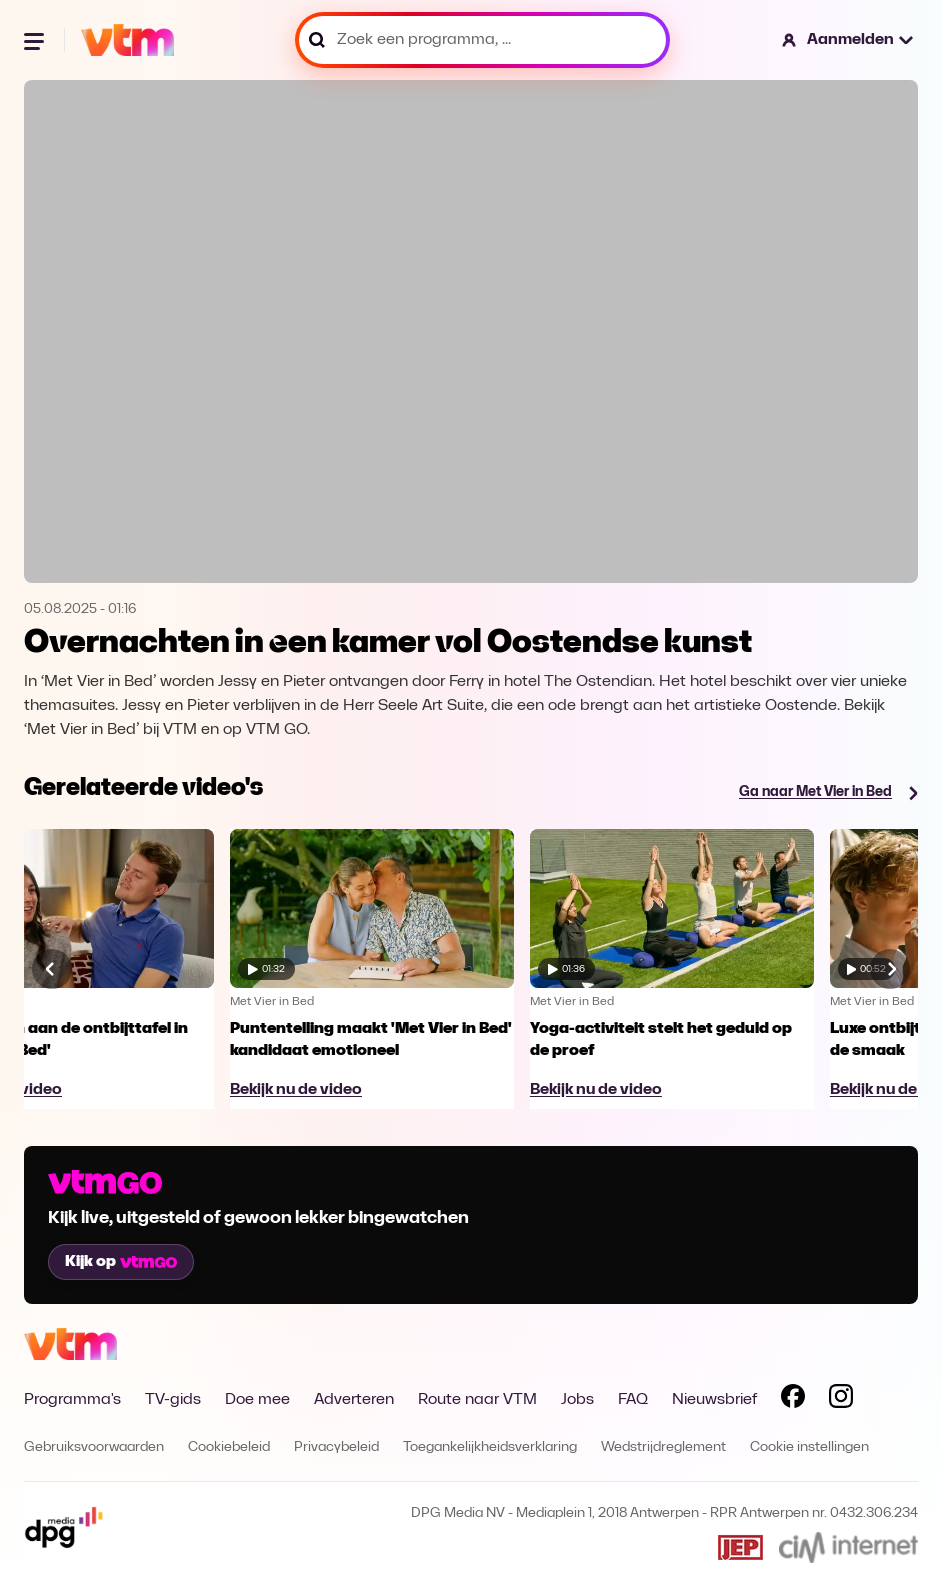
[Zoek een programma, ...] (482, 40)
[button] (848, 40)
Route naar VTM (477, 1400)
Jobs (577, 1400)
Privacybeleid (336, 1447)
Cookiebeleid (229, 1447)
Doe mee (257, 1400)
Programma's (72, 1400)
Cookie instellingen (809, 1447)
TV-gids (173, 1400)
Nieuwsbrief (714, 1400)
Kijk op (121, 1262)
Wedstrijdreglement (663, 1447)
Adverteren (354, 1400)
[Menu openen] (36, 40)
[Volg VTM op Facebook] (793, 1400)
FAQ (633, 1400)
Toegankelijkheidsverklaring (490, 1447)
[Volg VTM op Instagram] (841, 1400)
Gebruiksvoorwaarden (94, 1447)
